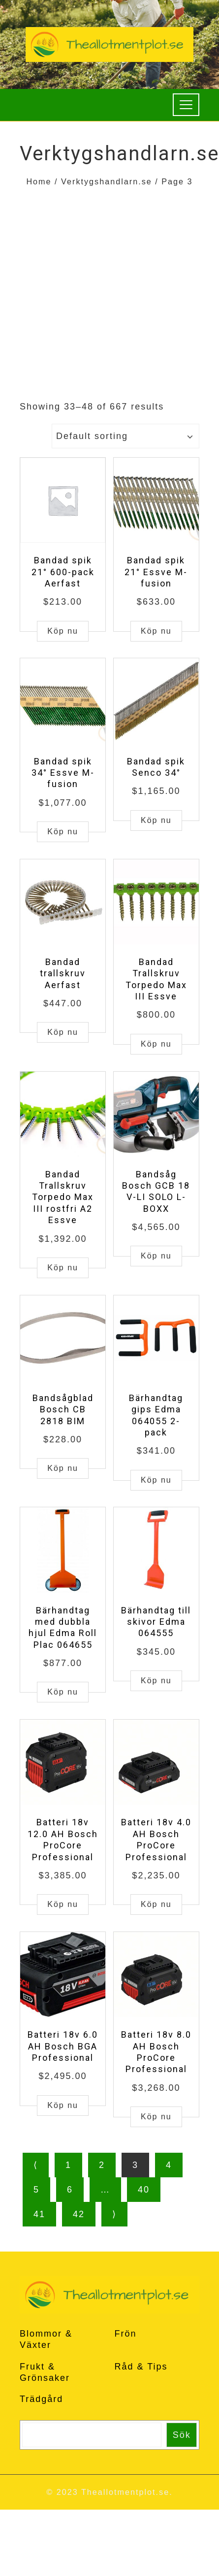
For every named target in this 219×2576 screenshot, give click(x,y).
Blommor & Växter (46, 2339)
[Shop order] (125, 436)
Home (38, 181)
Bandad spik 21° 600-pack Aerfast (62, 571)
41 (39, 2214)
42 (79, 2214)
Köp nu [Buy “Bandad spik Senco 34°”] (156, 820)
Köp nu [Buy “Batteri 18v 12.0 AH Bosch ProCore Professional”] (62, 1904)
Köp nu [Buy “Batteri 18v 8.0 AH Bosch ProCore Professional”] (156, 2116)
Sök (182, 2435)
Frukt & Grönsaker (45, 2372)
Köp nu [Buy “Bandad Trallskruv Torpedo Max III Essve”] (156, 1044)
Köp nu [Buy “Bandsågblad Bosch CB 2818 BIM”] (62, 1468)
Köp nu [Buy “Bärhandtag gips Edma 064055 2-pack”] (156, 1480)
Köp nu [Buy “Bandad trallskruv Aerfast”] (62, 1032)
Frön (126, 2334)
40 (144, 2190)
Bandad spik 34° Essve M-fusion (62, 773)
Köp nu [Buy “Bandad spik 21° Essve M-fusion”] (156, 631)
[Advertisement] (92, 286)
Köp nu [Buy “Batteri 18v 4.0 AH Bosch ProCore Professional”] (156, 1904)
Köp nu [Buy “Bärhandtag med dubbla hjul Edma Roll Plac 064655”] (62, 1692)
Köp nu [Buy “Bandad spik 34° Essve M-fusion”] (62, 831)
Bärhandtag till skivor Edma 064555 (156, 1622)
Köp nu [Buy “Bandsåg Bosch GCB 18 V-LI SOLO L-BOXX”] (156, 1256)
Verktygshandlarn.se (106, 181)
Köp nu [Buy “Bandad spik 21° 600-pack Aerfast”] (62, 631)
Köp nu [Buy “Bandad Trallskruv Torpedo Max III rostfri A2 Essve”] (62, 1267)
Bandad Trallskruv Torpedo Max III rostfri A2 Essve (63, 1197)
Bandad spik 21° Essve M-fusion (156, 571)
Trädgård (41, 2399)
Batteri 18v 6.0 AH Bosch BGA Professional (63, 2046)
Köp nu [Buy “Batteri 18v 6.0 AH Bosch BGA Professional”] (62, 2105)
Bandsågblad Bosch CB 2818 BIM (63, 1409)
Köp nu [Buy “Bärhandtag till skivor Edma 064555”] (156, 1680)
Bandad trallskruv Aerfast (63, 973)
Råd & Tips (141, 2366)
